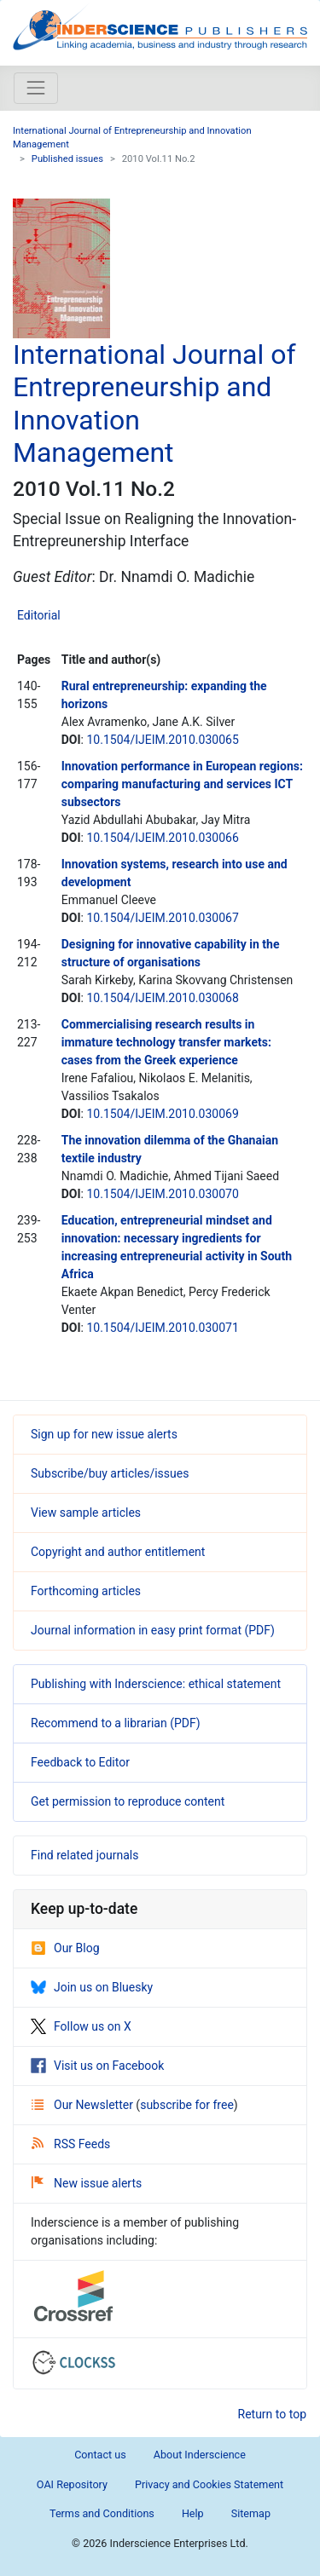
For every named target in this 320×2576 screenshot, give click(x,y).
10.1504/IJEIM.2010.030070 (162, 1194)
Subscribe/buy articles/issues (110, 1473)
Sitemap (251, 2513)
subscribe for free (187, 2105)
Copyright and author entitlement (118, 1552)
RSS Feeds (71, 2144)
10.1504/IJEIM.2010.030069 (162, 1114)
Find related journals (84, 1855)
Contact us (100, 2454)
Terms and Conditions (101, 2513)
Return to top (272, 2414)
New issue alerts (87, 2183)
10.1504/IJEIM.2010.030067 (162, 918)
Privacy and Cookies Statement (209, 2484)
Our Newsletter (84, 2105)
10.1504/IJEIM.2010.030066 (162, 837)
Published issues (67, 158)
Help (193, 2513)
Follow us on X (81, 2026)
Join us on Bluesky (92, 1987)
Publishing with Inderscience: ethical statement (156, 1684)
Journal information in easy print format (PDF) (153, 1630)
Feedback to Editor (80, 1762)
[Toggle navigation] (36, 87)
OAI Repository (72, 2484)
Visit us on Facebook (97, 2065)
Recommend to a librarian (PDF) (116, 1723)
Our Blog (65, 1948)
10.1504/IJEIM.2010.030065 (162, 739)
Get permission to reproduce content (127, 1801)
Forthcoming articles (86, 1591)
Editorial (39, 615)
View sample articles (86, 1512)
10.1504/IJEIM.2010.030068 (162, 998)
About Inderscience (200, 2454)
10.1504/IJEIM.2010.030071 (162, 1327)
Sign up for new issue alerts (104, 1434)
